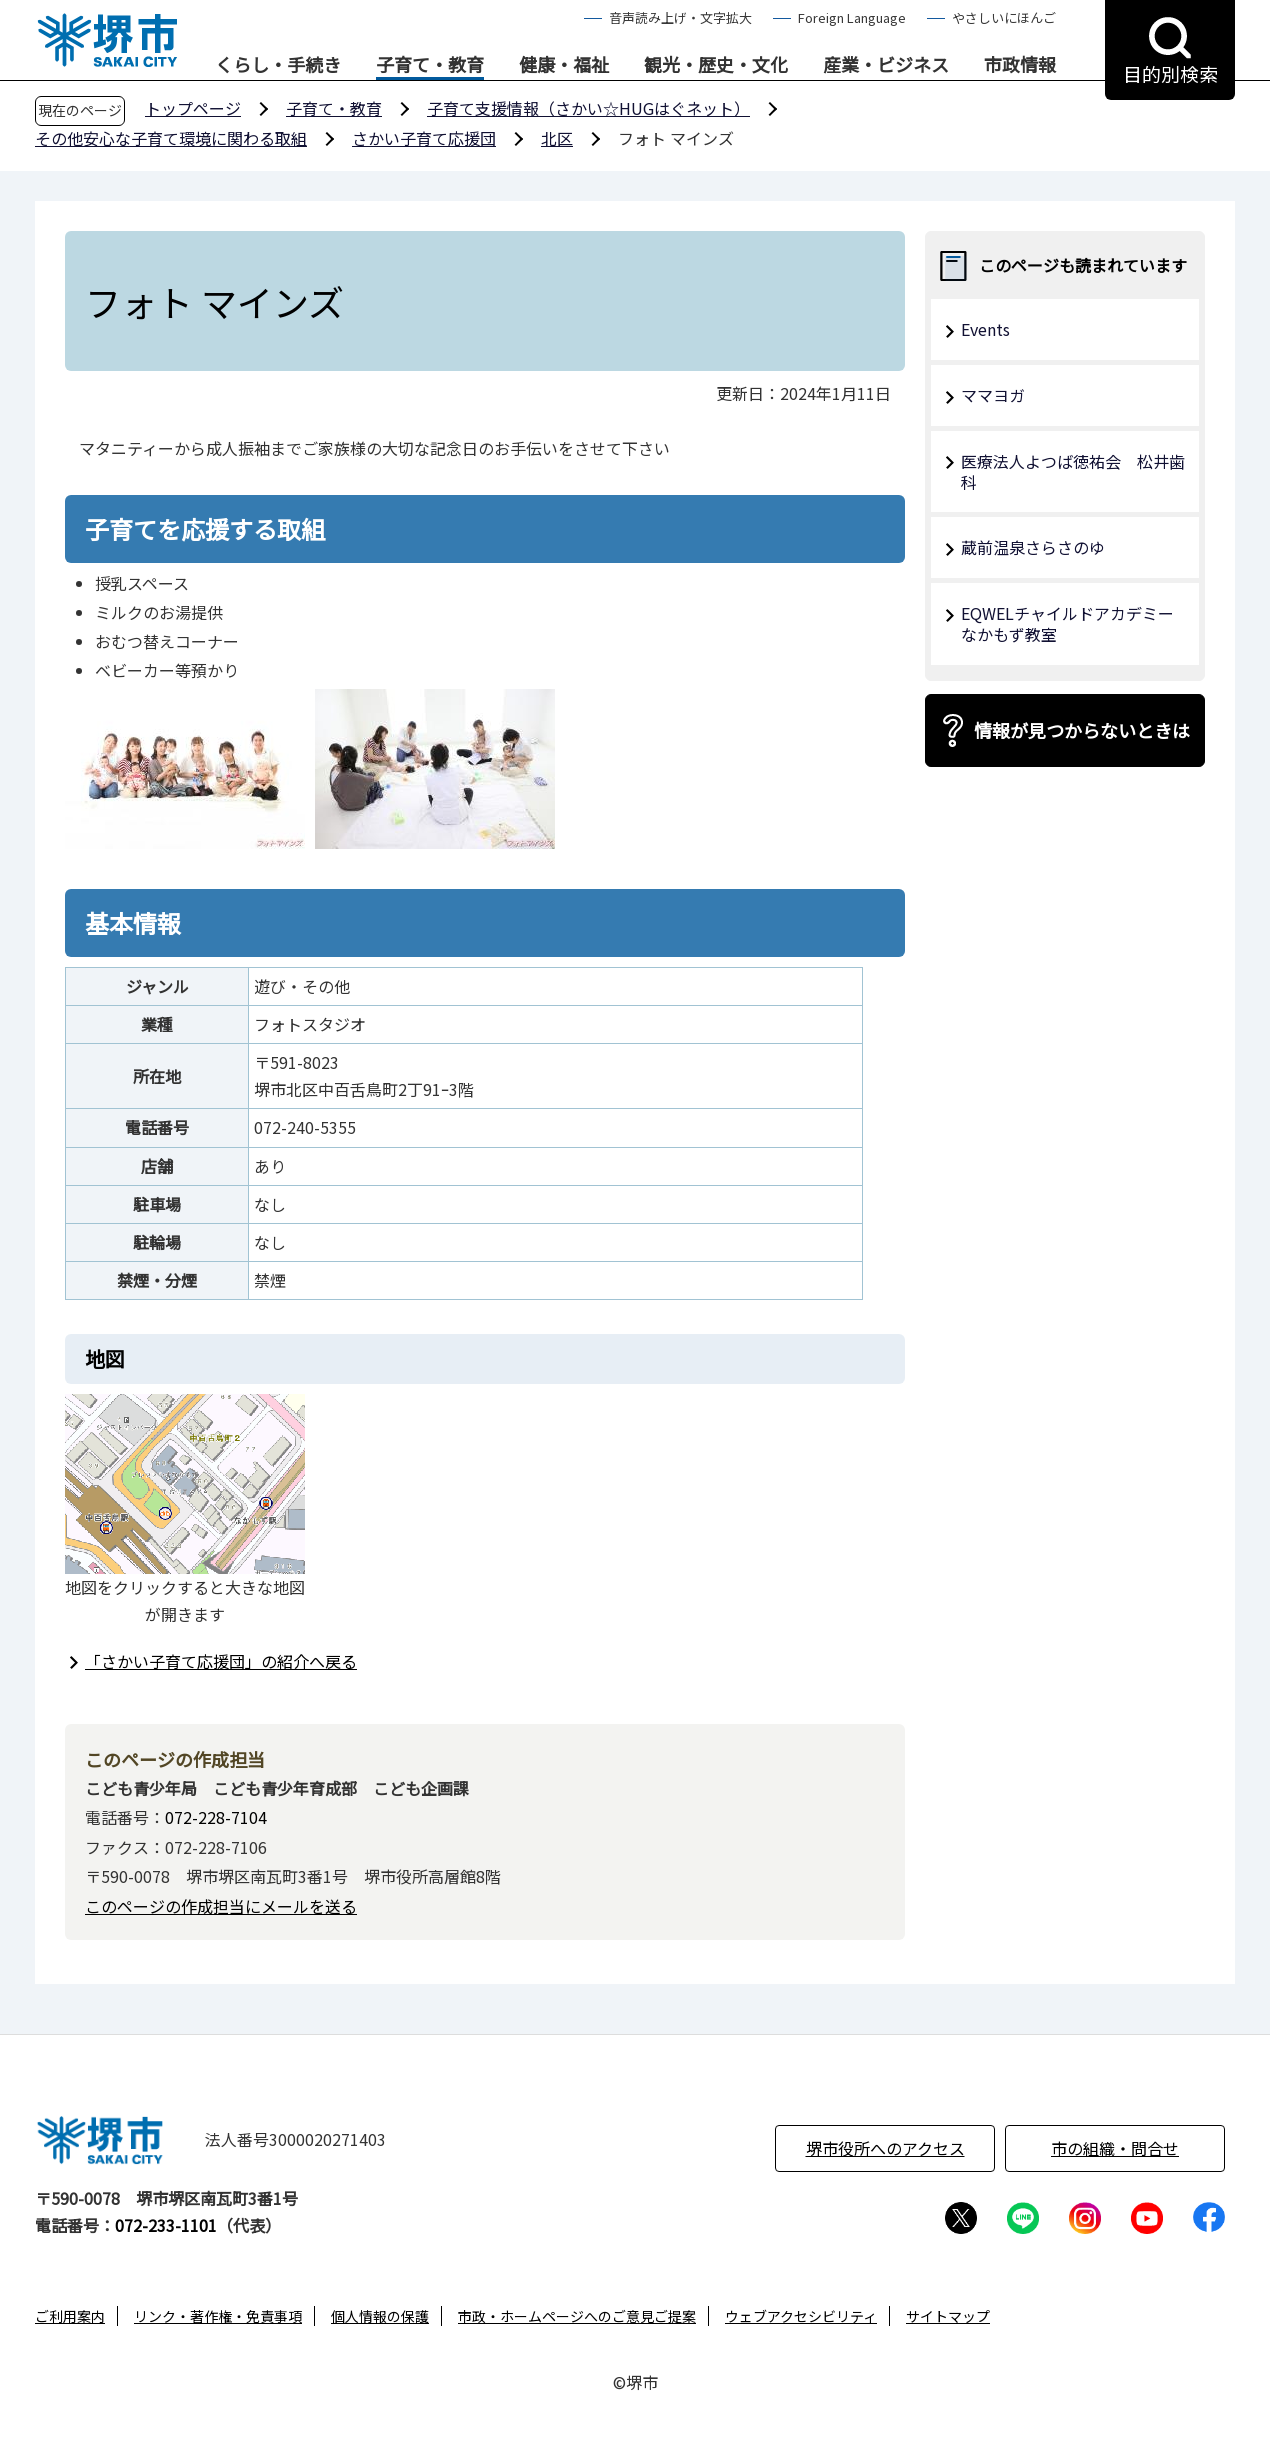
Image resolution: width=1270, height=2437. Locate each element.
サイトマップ (948, 2316)
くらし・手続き (278, 65)
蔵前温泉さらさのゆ (1033, 547)
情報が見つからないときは (1082, 730)
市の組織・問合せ (1115, 2148)
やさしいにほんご (1004, 17)
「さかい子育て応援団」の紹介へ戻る (221, 1661)
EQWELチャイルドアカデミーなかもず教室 (1067, 623)
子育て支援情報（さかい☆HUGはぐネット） (588, 108)
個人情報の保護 (380, 2316)
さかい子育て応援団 (424, 138)
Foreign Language (852, 17)
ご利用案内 (70, 2316)
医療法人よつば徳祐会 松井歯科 (1073, 471)
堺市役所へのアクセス (885, 2148)
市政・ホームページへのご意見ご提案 (577, 2316)
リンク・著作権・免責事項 (218, 2316)
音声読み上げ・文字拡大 (680, 17)
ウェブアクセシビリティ (801, 2316)
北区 (557, 138)
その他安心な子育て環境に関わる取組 (171, 138)
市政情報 (1020, 65)
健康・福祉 (564, 65)
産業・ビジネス (886, 65)
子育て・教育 (430, 65)
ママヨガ (993, 395)
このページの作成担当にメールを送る (221, 1906)
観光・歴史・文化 (716, 65)
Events (985, 329)
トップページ (193, 108)
